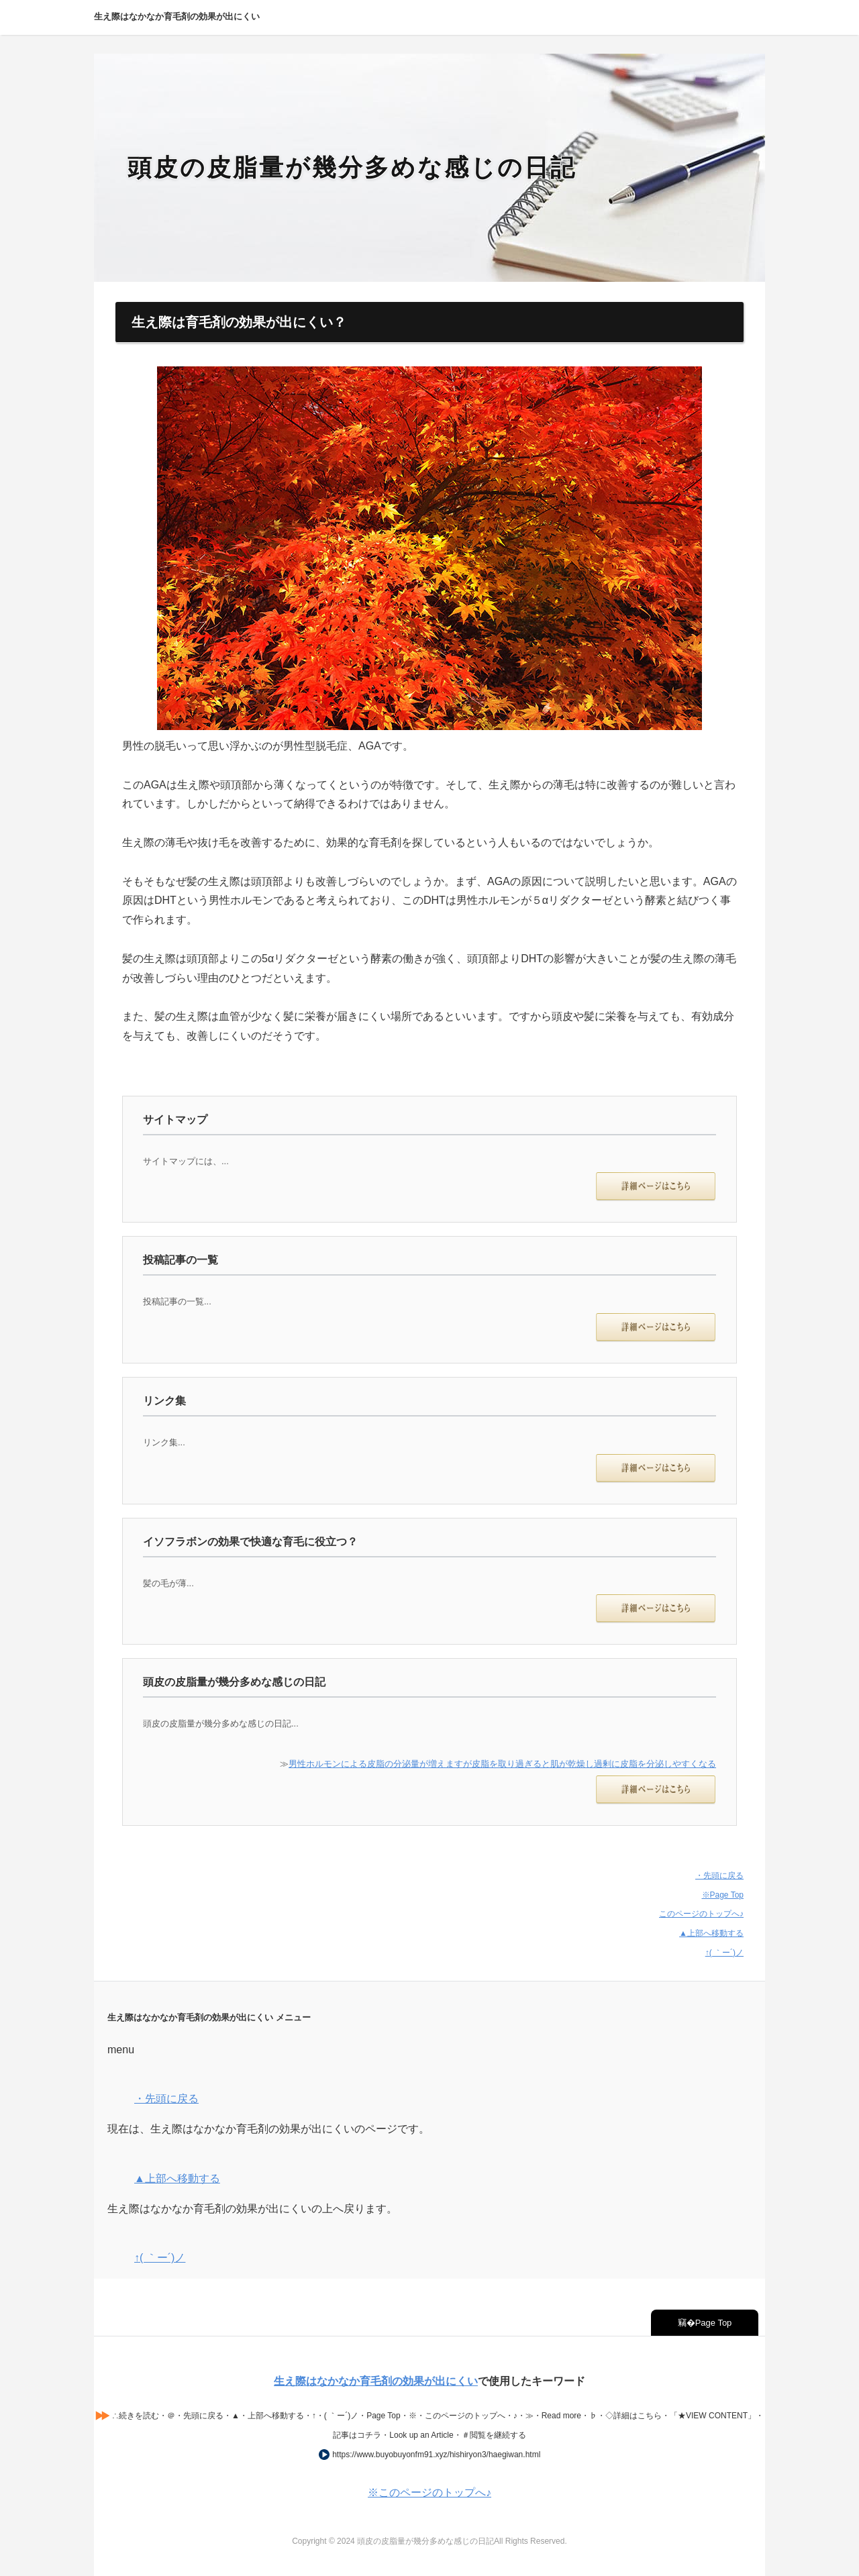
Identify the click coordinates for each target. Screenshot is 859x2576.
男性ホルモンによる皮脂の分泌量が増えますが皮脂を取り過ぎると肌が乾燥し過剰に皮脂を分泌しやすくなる (502, 1764)
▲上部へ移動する (711, 1933)
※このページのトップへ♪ (429, 2492)
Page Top (713, 2323)
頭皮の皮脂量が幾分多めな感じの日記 (352, 167)
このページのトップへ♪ (701, 1913)
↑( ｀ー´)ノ (724, 1952)
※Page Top (723, 1895)
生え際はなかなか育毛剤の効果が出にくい (376, 2381)
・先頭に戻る (719, 1875)
